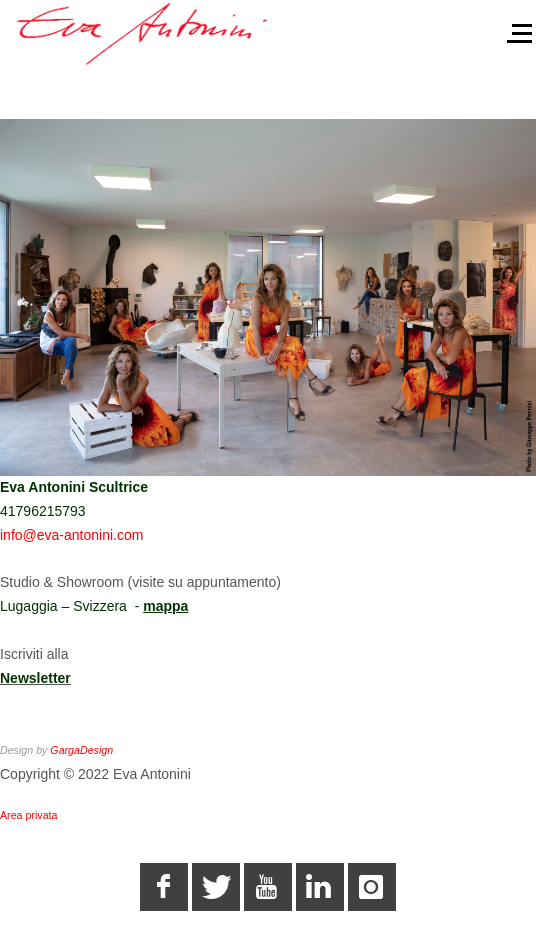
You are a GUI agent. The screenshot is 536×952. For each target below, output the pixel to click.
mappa (165, 606)
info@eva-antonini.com (71, 535)
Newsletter (35, 678)
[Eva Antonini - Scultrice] (143, 32)
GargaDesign (81, 750)
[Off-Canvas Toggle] (512, 27)
